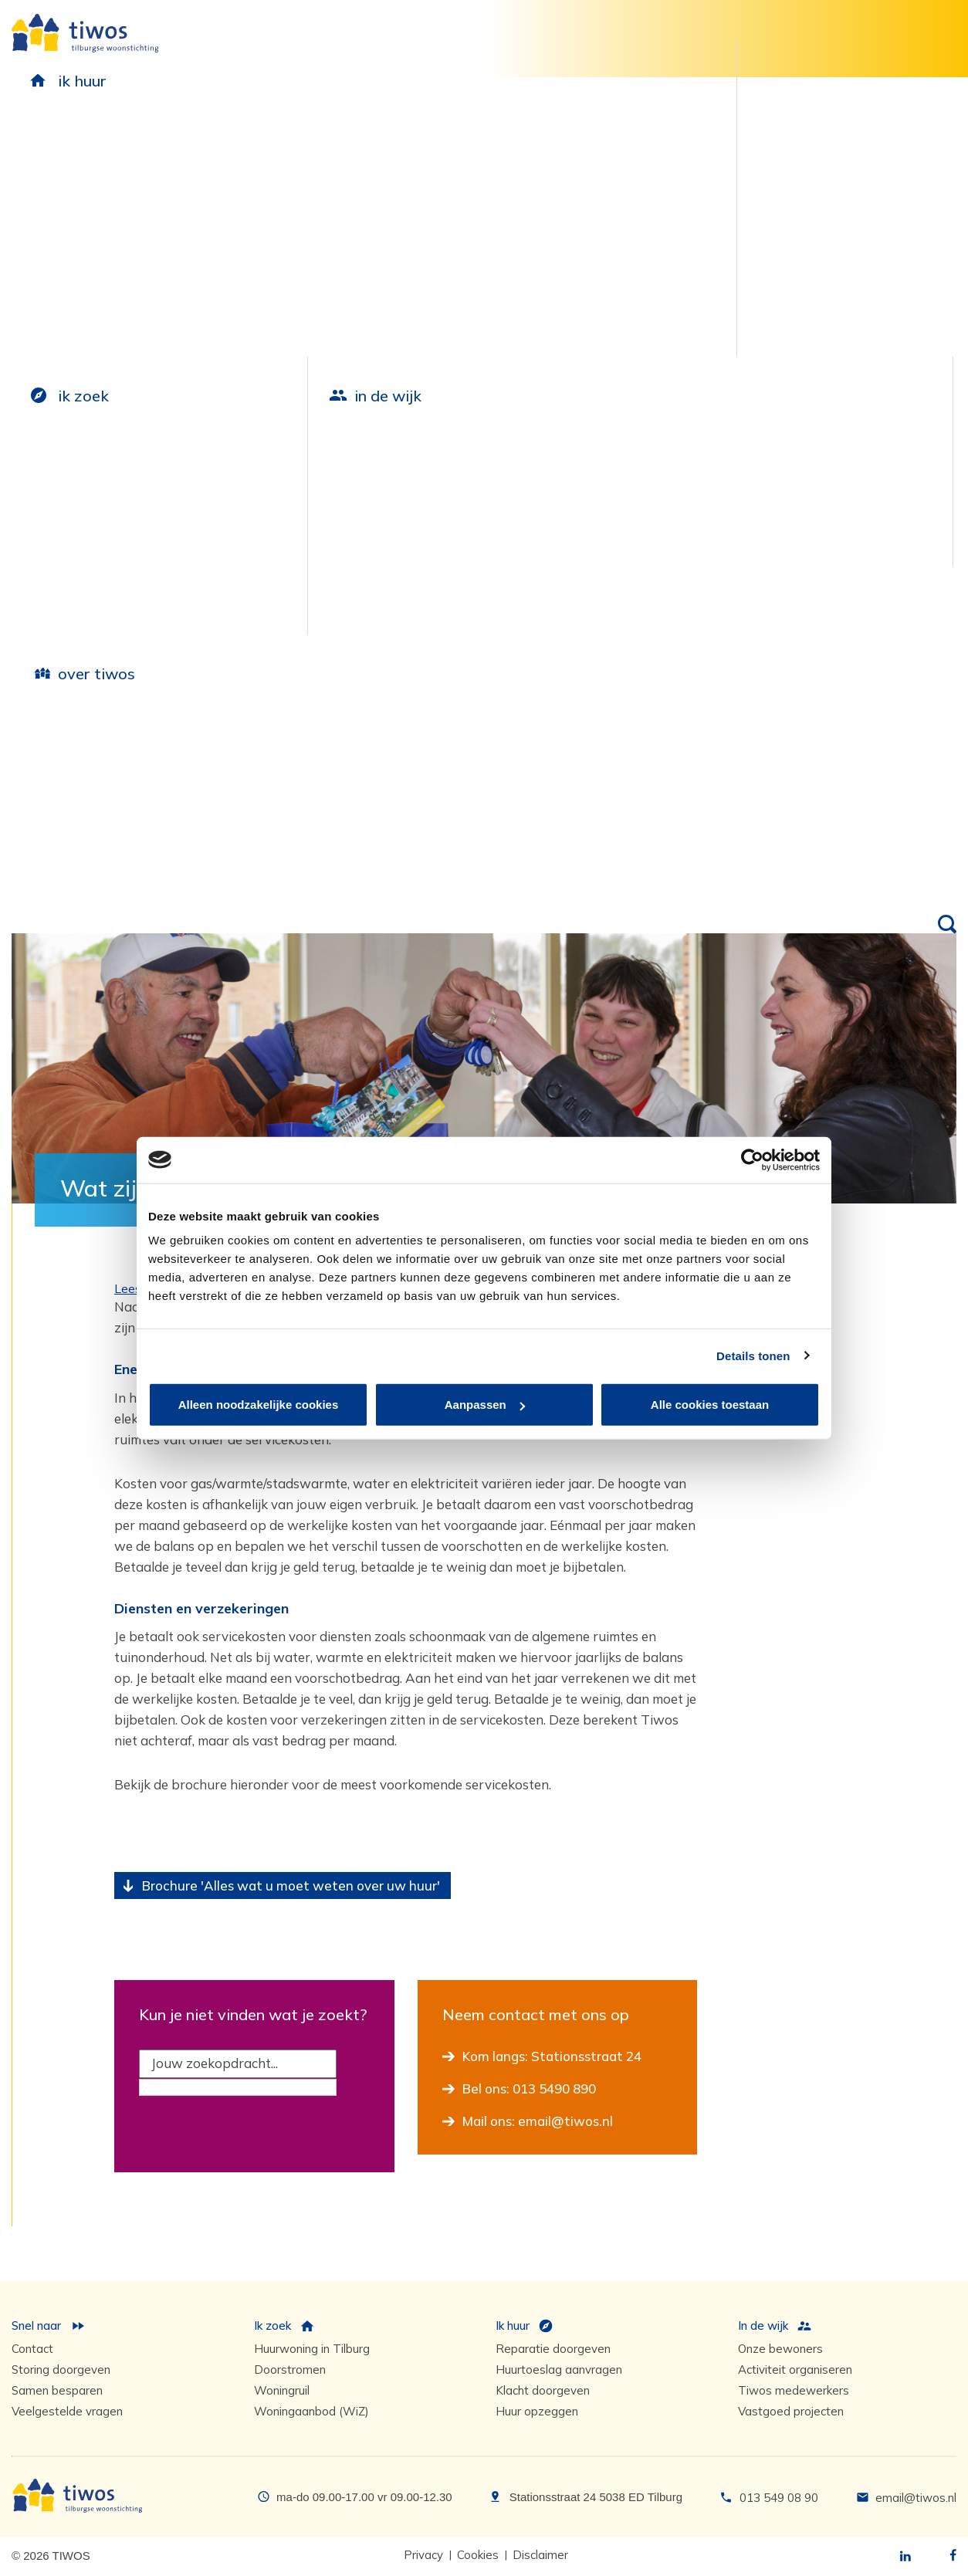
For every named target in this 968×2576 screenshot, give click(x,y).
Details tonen (753, 1355)
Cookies (478, 2554)
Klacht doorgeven (543, 2390)
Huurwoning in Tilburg (312, 2348)
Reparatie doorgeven (553, 2348)
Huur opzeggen (537, 2411)
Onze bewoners (780, 2348)
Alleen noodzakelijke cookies (258, 1404)
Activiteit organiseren (795, 2369)
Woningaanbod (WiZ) (311, 2411)
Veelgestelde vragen (67, 2411)
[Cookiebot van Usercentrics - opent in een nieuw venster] (752, 1159)
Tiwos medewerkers (793, 2390)
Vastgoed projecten (791, 2411)
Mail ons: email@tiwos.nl (537, 2121)
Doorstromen (290, 2369)
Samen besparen (57, 2390)
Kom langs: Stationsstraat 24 (551, 2056)
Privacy (423, 2554)
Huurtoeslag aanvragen (559, 2369)
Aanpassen (485, 1404)
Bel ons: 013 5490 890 (529, 2088)
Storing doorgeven (61, 2369)
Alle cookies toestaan (710, 1404)
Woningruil (282, 2390)
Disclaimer (540, 2554)
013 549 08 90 (779, 2497)
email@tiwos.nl (915, 2497)
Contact (32, 2348)
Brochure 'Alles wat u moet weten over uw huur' (291, 1885)
